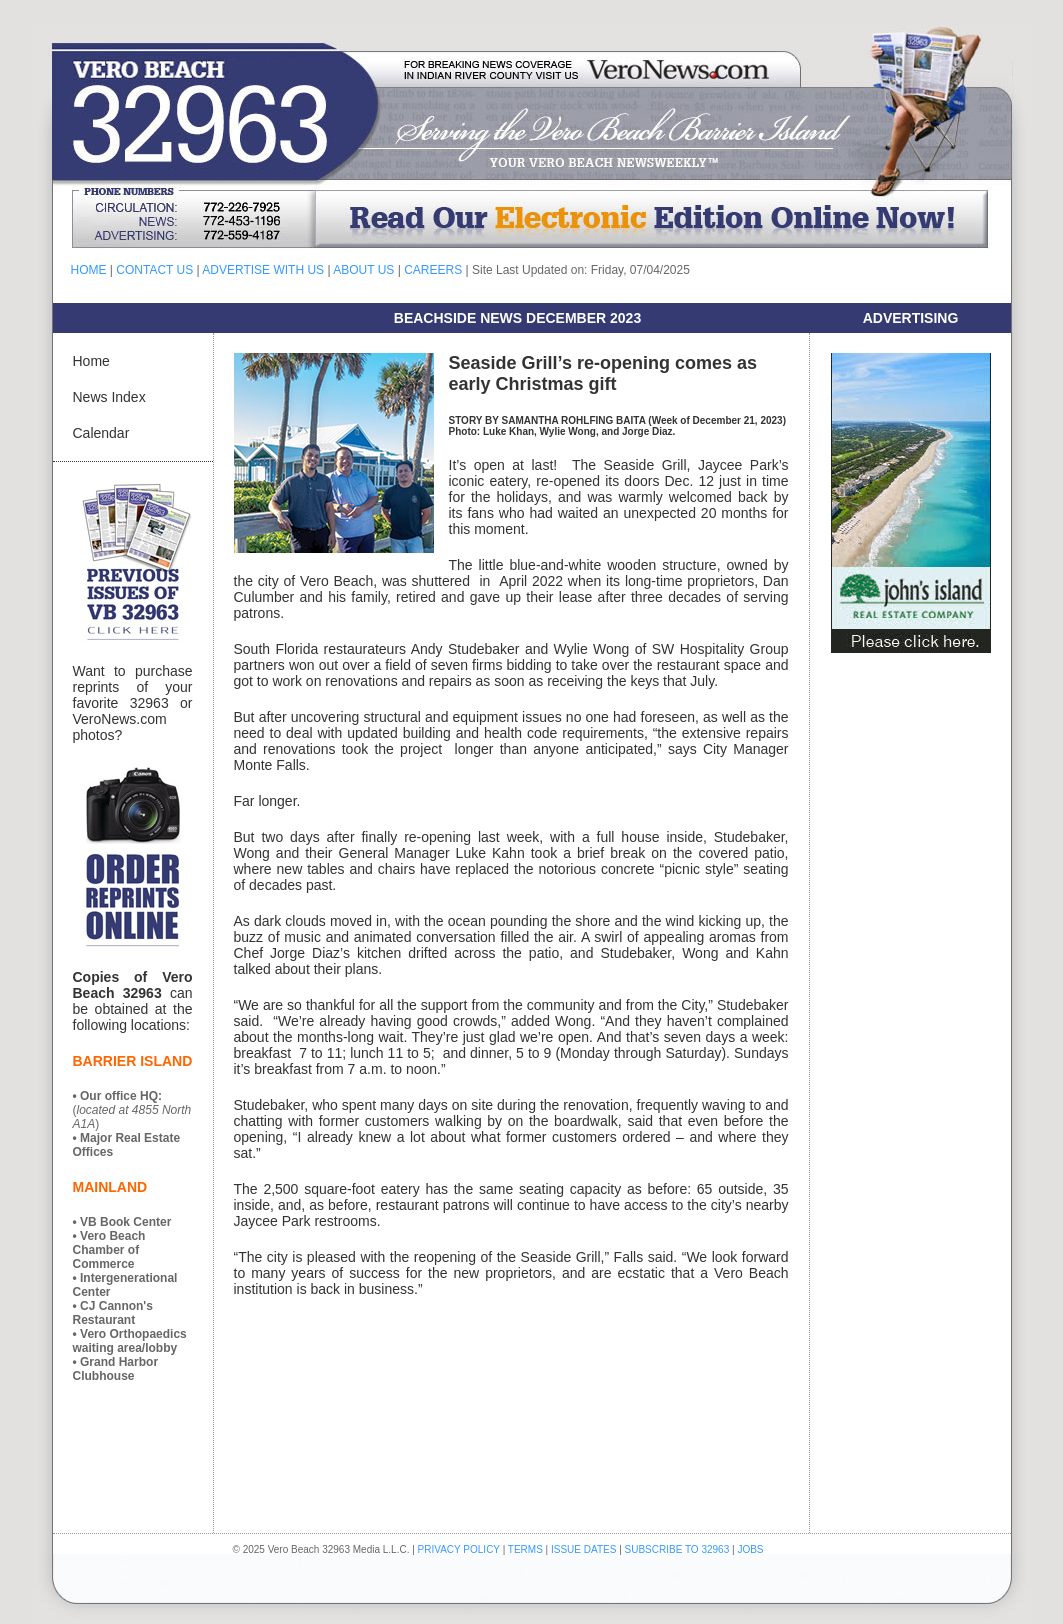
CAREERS (433, 270)
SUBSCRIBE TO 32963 (678, 1549)
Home (91, 361)
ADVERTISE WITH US (263, 270)
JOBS (750, 1549)
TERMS (525, 1549)
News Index (109, 397)
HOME (89, 270)
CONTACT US (154, 270)
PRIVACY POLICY (459, 1549)
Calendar (101, 433)
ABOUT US (363, 270)
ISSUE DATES (583, 1549)
